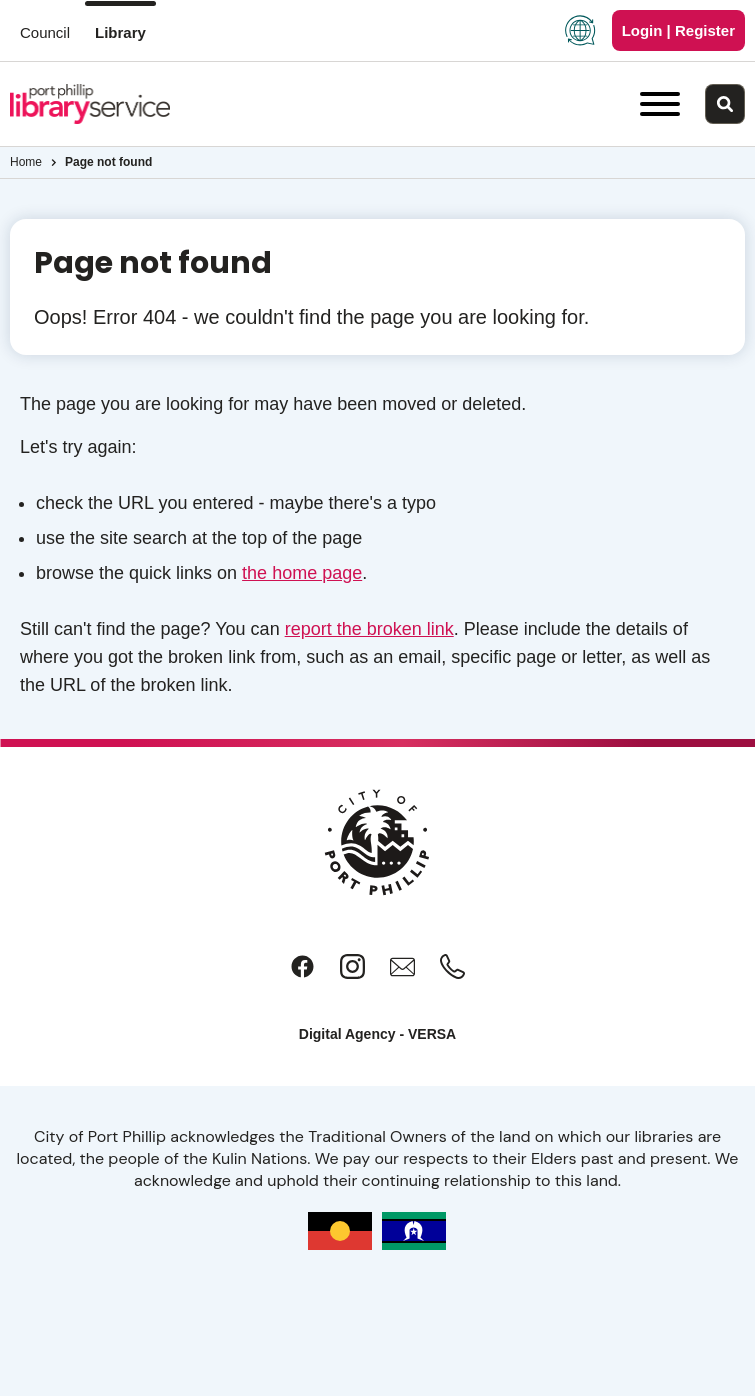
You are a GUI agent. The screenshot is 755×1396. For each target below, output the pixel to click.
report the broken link (369, 629)
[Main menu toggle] (660, 104)
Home (26, 162)
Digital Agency (347, 1034)
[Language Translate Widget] (580, 30)
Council (45, 32)
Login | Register (678, 30)
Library (120, 32)
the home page (302, 573)
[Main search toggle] (725, 104)
